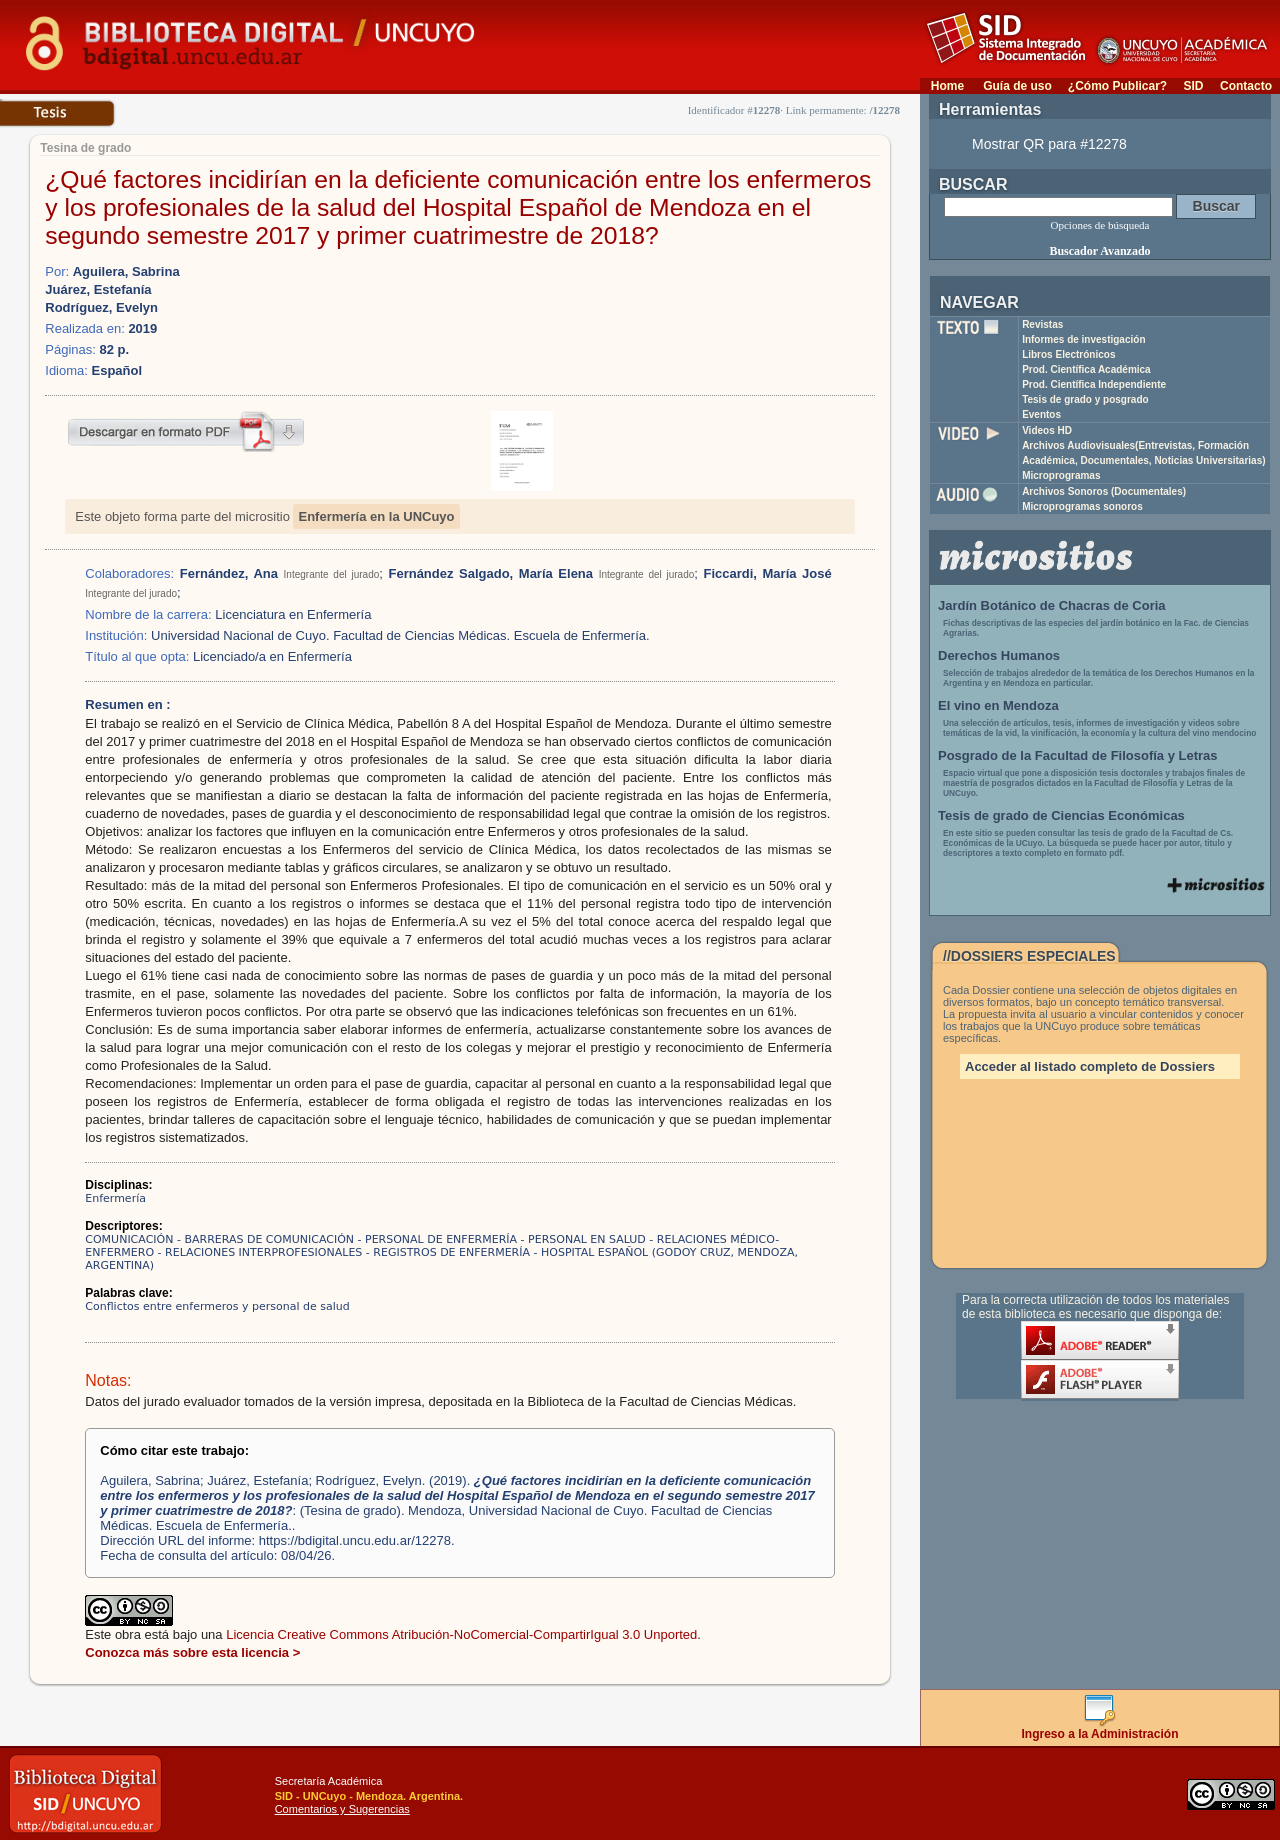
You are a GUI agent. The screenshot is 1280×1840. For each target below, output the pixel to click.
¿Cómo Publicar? (1117, 86)
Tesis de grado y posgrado (1085, 399)
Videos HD (1047, 430)
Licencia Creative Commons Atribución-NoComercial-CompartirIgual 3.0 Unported (461, 1634)
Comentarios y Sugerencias (342, 1809)
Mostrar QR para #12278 (1049, 144)
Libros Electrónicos (1068, 354)
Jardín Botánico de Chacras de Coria (1052, 605)
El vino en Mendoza (998, 705)
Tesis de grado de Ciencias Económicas (1061, 815)
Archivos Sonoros (1104, 491)
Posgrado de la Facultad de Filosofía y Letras (1078, 755)
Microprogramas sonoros (1082, 506)
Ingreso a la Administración (1100, 1728)
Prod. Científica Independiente (1094, 384)
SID (1193, 86)
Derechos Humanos (999, 655)
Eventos (1041, 414)
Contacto (1246, 86)
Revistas (1042, 324)
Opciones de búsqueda (1100, 225)
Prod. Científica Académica (1086, 369)
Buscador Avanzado (1099, 251)
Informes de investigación (1083, 339)
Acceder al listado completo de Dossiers (1090, 1066)
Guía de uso (1017, 86)
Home (947, 86)
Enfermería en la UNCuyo (376, 516)
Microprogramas (1061, 475)
